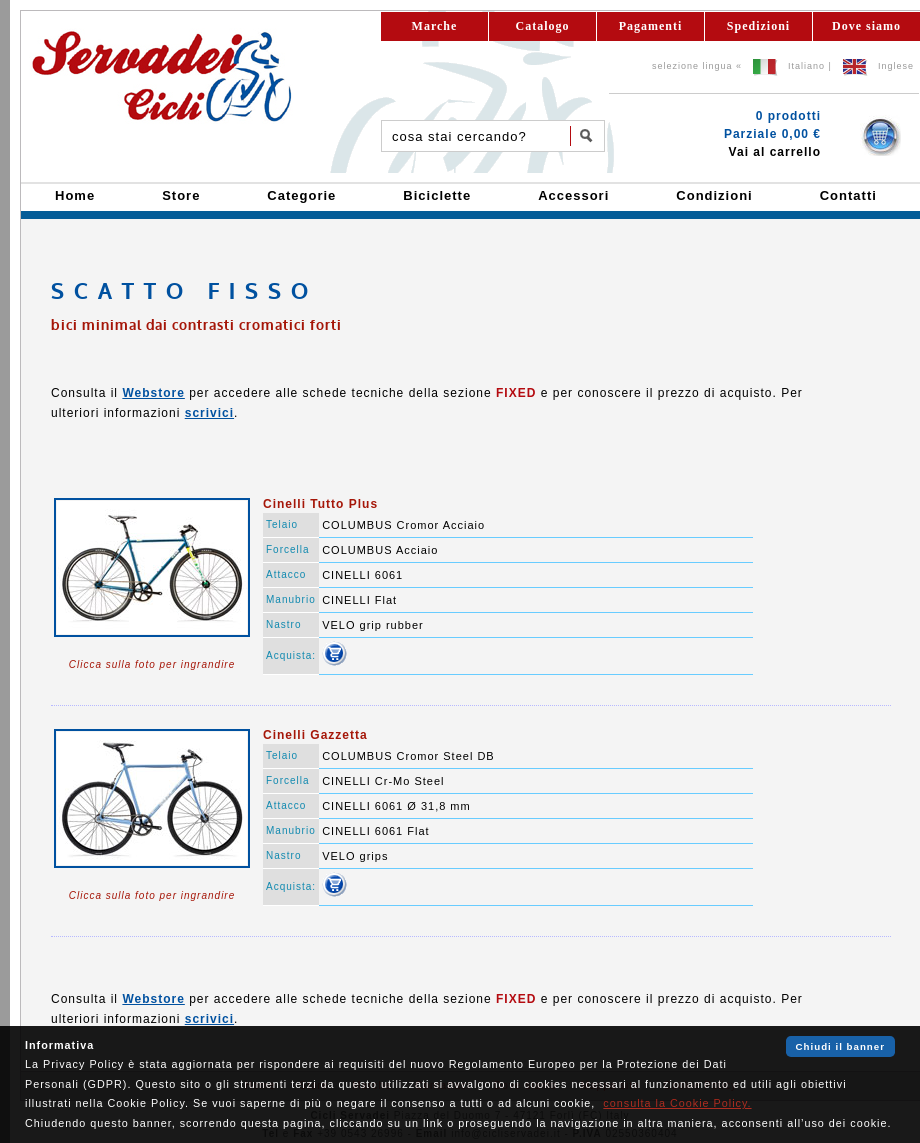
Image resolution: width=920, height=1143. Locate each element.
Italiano (806, 66)
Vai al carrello (775, 152)
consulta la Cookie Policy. (677, 1103)
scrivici (209, 413)
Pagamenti (651, 26)
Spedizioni (758, 26)
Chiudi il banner (840, 1046)
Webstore (153, 393)
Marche (435, 26)
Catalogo (543, 26)
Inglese (896, 66)
